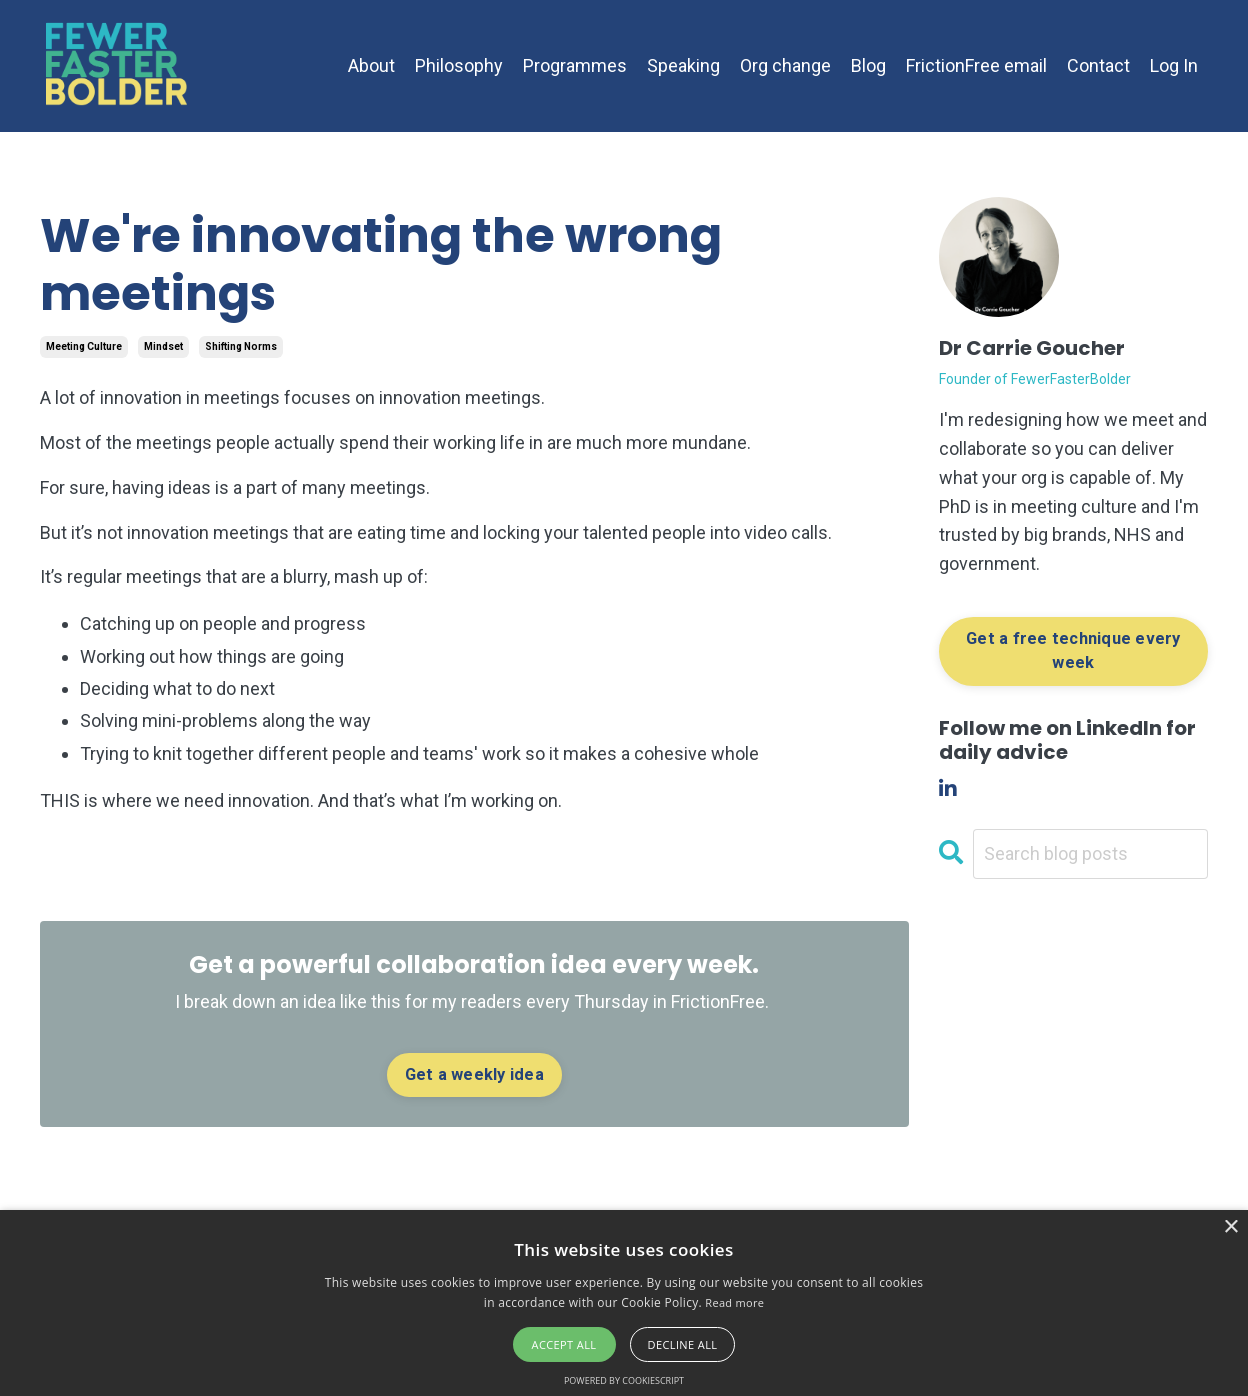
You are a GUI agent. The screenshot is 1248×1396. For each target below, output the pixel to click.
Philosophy (459, 65)
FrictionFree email (976, 65)
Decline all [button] (683, 1344)
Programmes (575, 65)
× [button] (1230, 1227)
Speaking (683, 65)
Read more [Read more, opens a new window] (734, 1302)
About (371, 65)
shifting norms (241, 346)
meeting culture (84, 346)
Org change (785, 65)
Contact (1098, 65)
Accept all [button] (564, 1344)
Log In (1174, 65)
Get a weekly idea (474, 1074)
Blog (868, 65)
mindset (163, 346)
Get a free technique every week (1073, 650)
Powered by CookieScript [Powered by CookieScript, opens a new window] (624, 1380)
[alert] (624, 1303)
